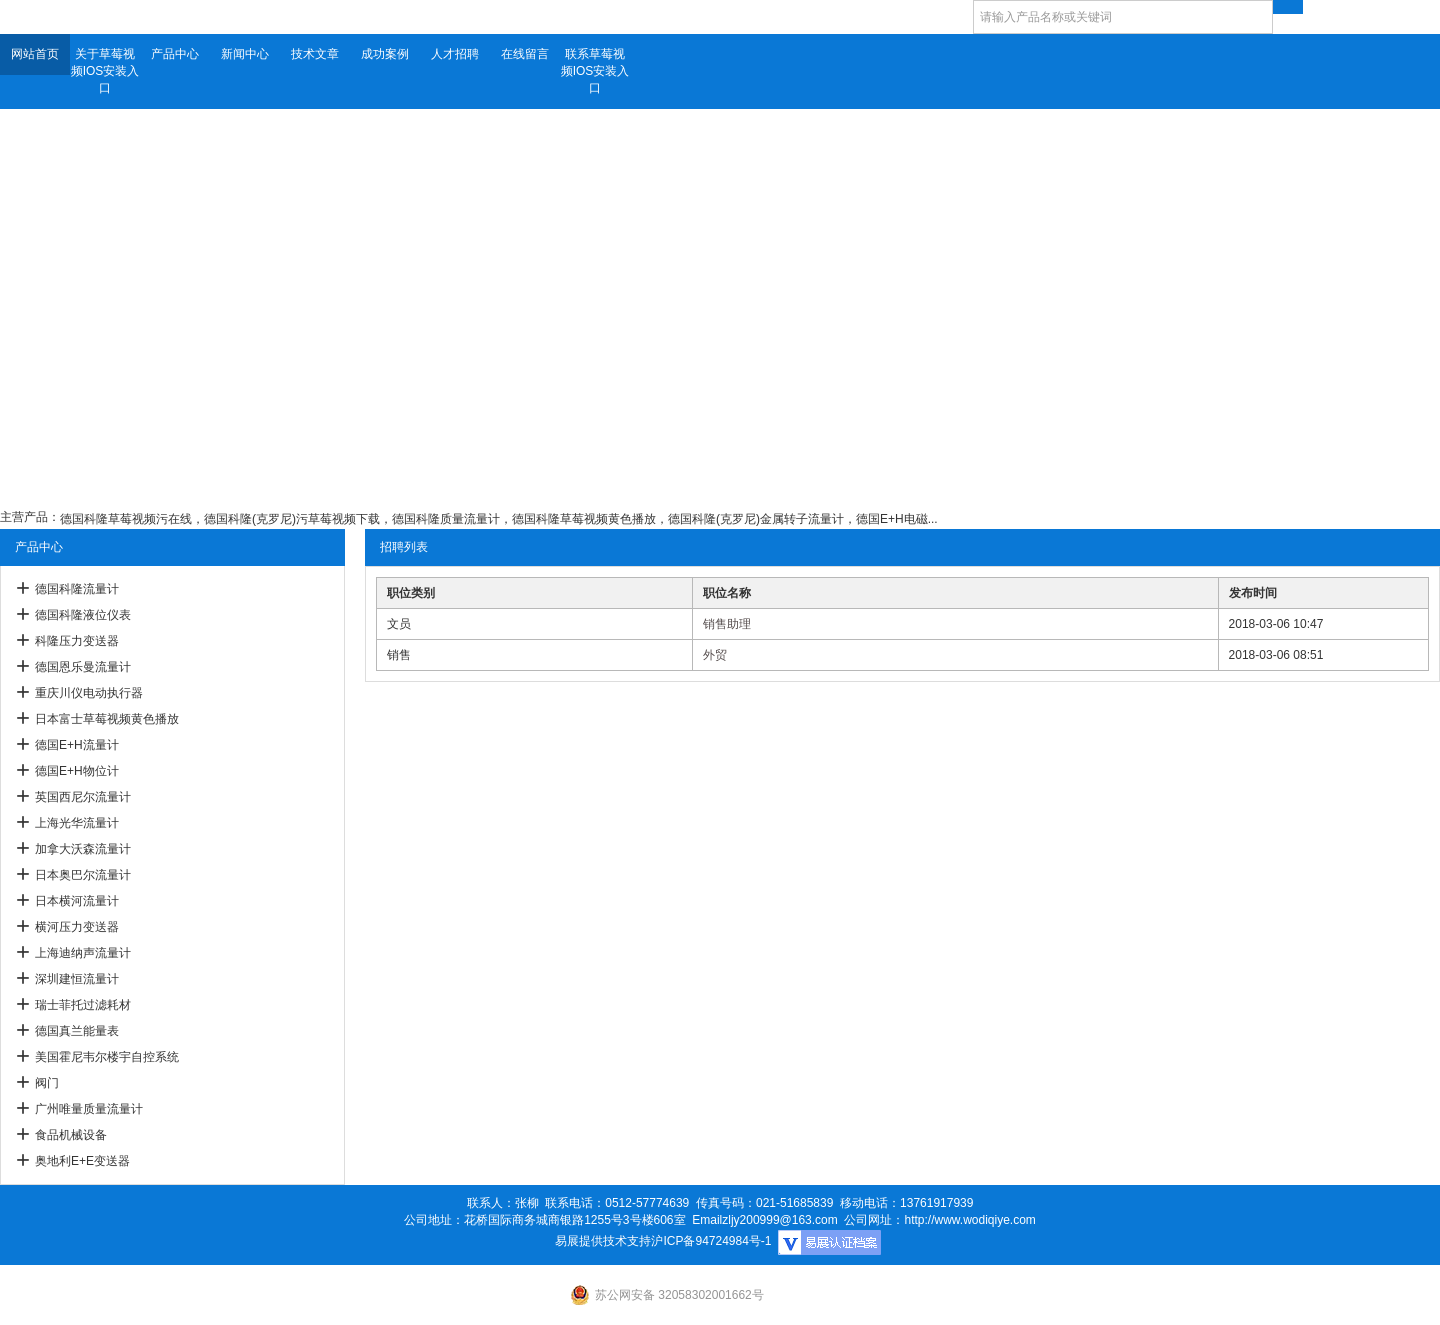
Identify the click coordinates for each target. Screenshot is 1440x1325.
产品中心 (175, 54)
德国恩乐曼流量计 (83, 667)
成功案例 (385, 54)
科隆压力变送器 (77, 641)
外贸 (715, 655)
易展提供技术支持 (603, 1241)
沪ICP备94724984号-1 (711, 1241)
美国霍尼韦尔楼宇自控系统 (107, 1057)
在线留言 (525, 54)
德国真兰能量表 (77, 1031)
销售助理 (727, 624)
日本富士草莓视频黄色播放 (107, 719)
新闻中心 (245, 54)
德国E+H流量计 (77, 745)
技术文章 (315, 54)
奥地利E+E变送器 (82, 1161)
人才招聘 (455, 54)
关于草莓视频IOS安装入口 (105, 71)
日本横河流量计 (77, 901)
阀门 (47, 1083)
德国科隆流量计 (77, 589)
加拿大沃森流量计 (83, 849)
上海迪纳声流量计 (83, 953)
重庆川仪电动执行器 (89, 693)
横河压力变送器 (77, 927)
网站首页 (35, 54)
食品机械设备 (71, 1135)
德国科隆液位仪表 (83, 615)
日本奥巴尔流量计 (83, 875)
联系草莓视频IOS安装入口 (595, 71)
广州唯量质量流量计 (89, 1109)
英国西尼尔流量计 (83, 797)
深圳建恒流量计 (77, 979)
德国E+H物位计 (77, 771)
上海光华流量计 (77, 823)
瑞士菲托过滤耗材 (83, 1005)
